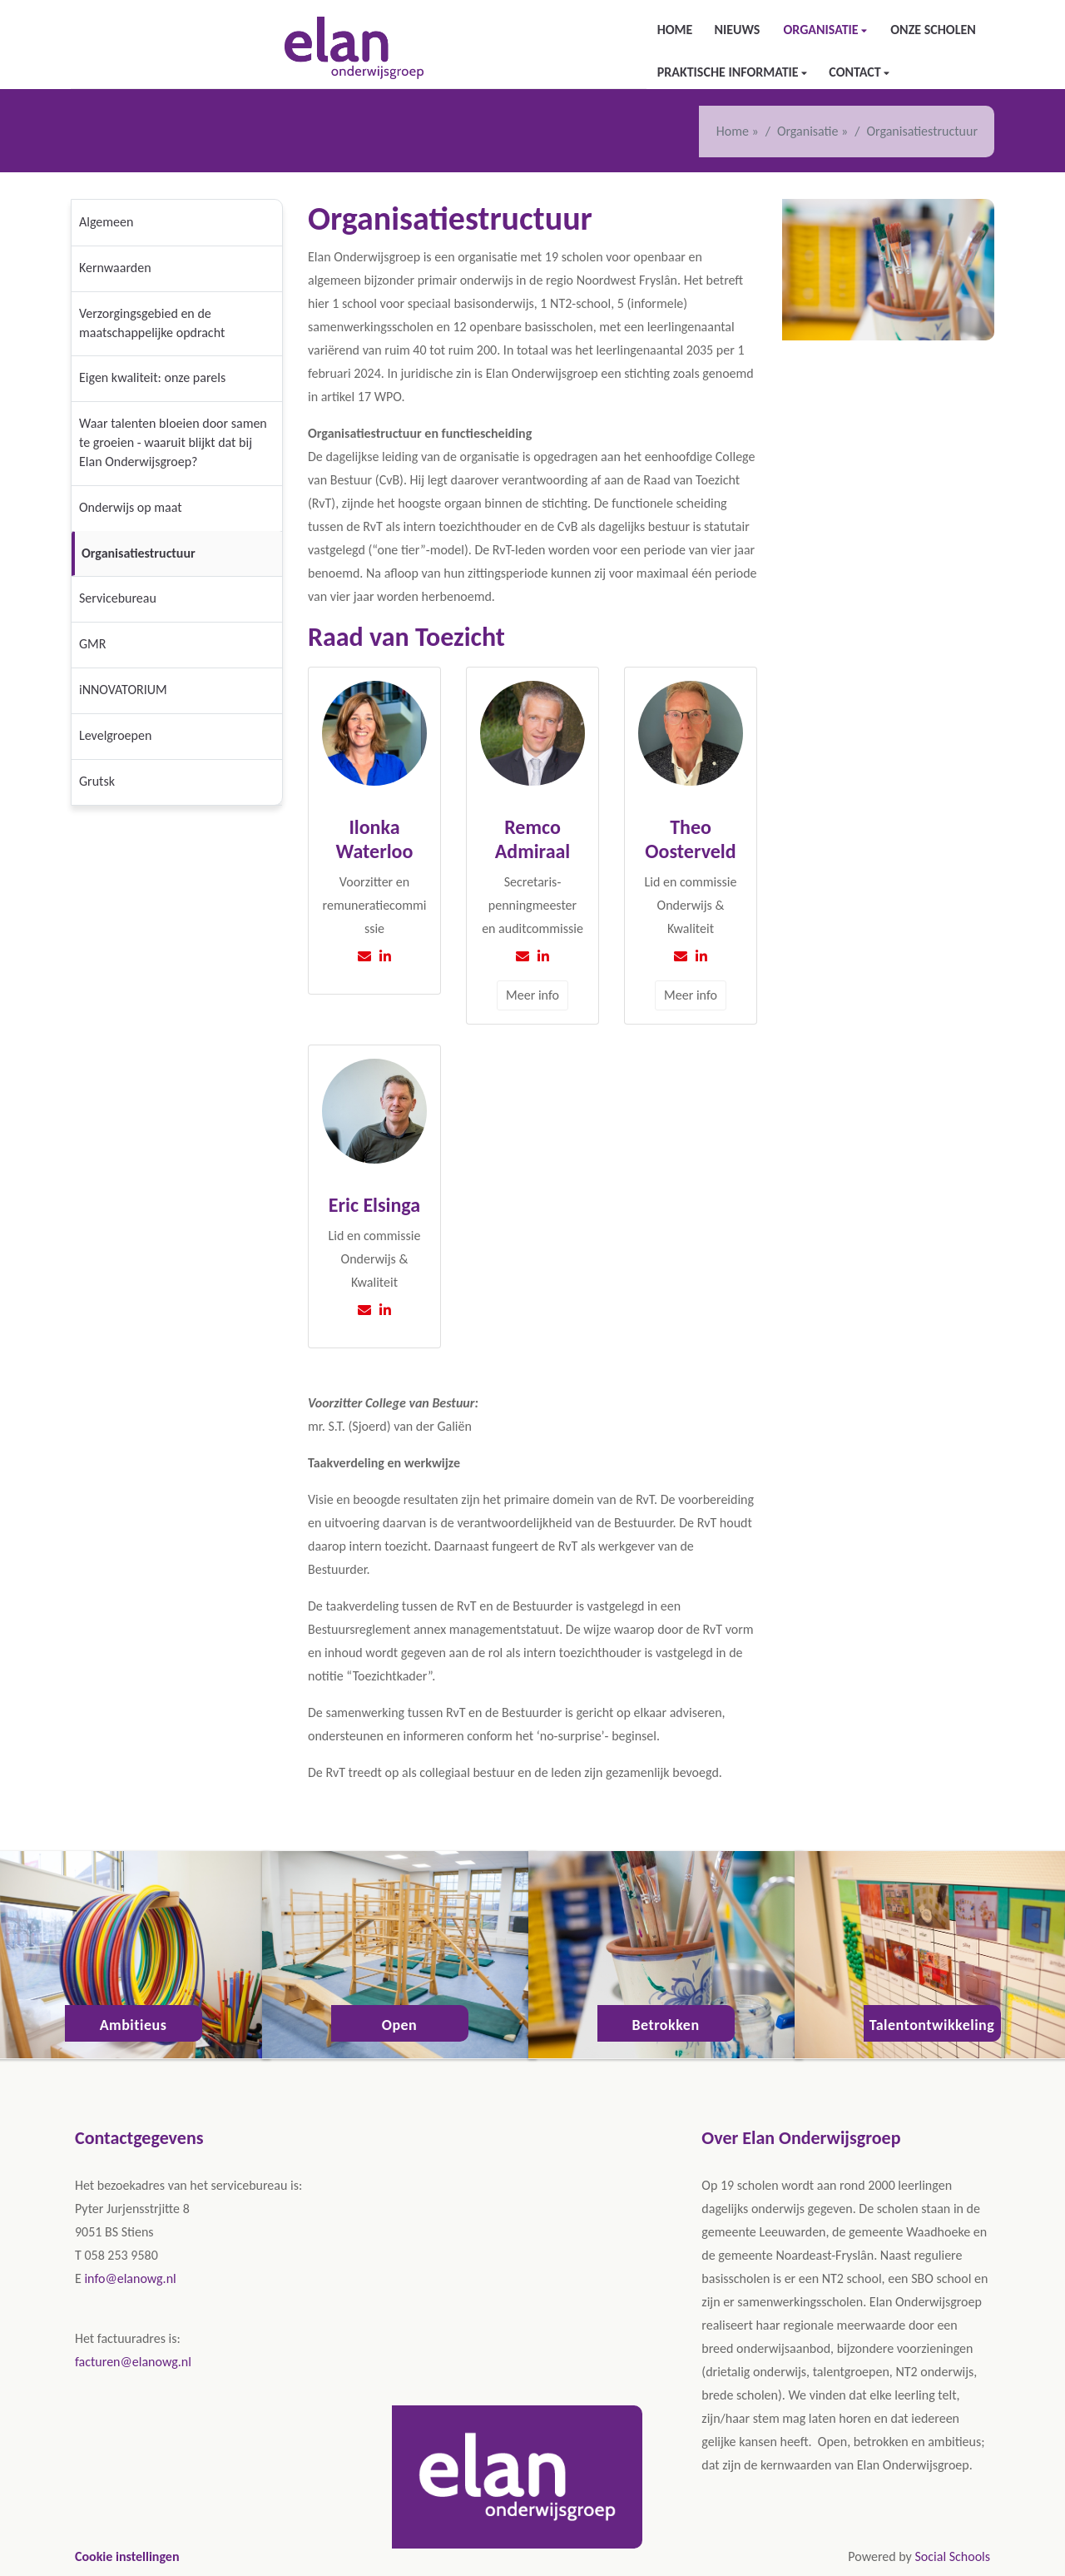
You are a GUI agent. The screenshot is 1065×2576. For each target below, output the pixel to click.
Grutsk (97, 781)
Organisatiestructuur (139, 553)
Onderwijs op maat (130, 507)
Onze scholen (932, 29)
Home (675, 29)
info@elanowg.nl (130, 2278)
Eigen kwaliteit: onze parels (152, 377)
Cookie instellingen (127, 2556)
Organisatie (822, 29)
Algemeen (106, 222)
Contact (856, 72)
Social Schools (952, 2556)
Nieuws (737, 29)
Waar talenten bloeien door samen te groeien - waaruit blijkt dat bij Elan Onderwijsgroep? (173, 442)
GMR (92, 644)
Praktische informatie (729, 72)
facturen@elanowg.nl (133, 2362)
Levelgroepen (115, 735)
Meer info (532, 995)
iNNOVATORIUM (123, 689)
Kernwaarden (115, 267)
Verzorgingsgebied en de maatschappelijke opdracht (152, 322)
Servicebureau (117, 598)
